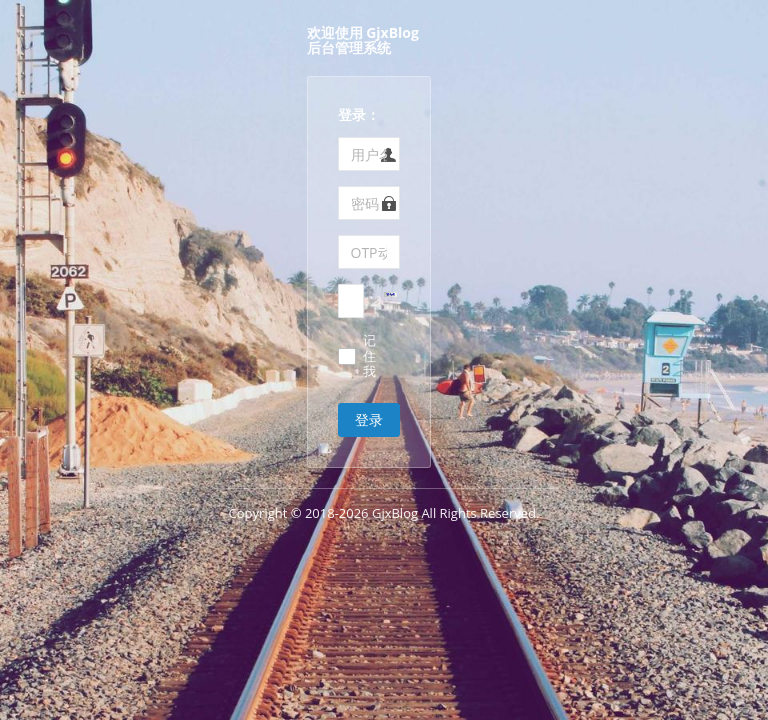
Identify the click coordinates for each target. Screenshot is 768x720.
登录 (369, 419)
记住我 (369, 356)
